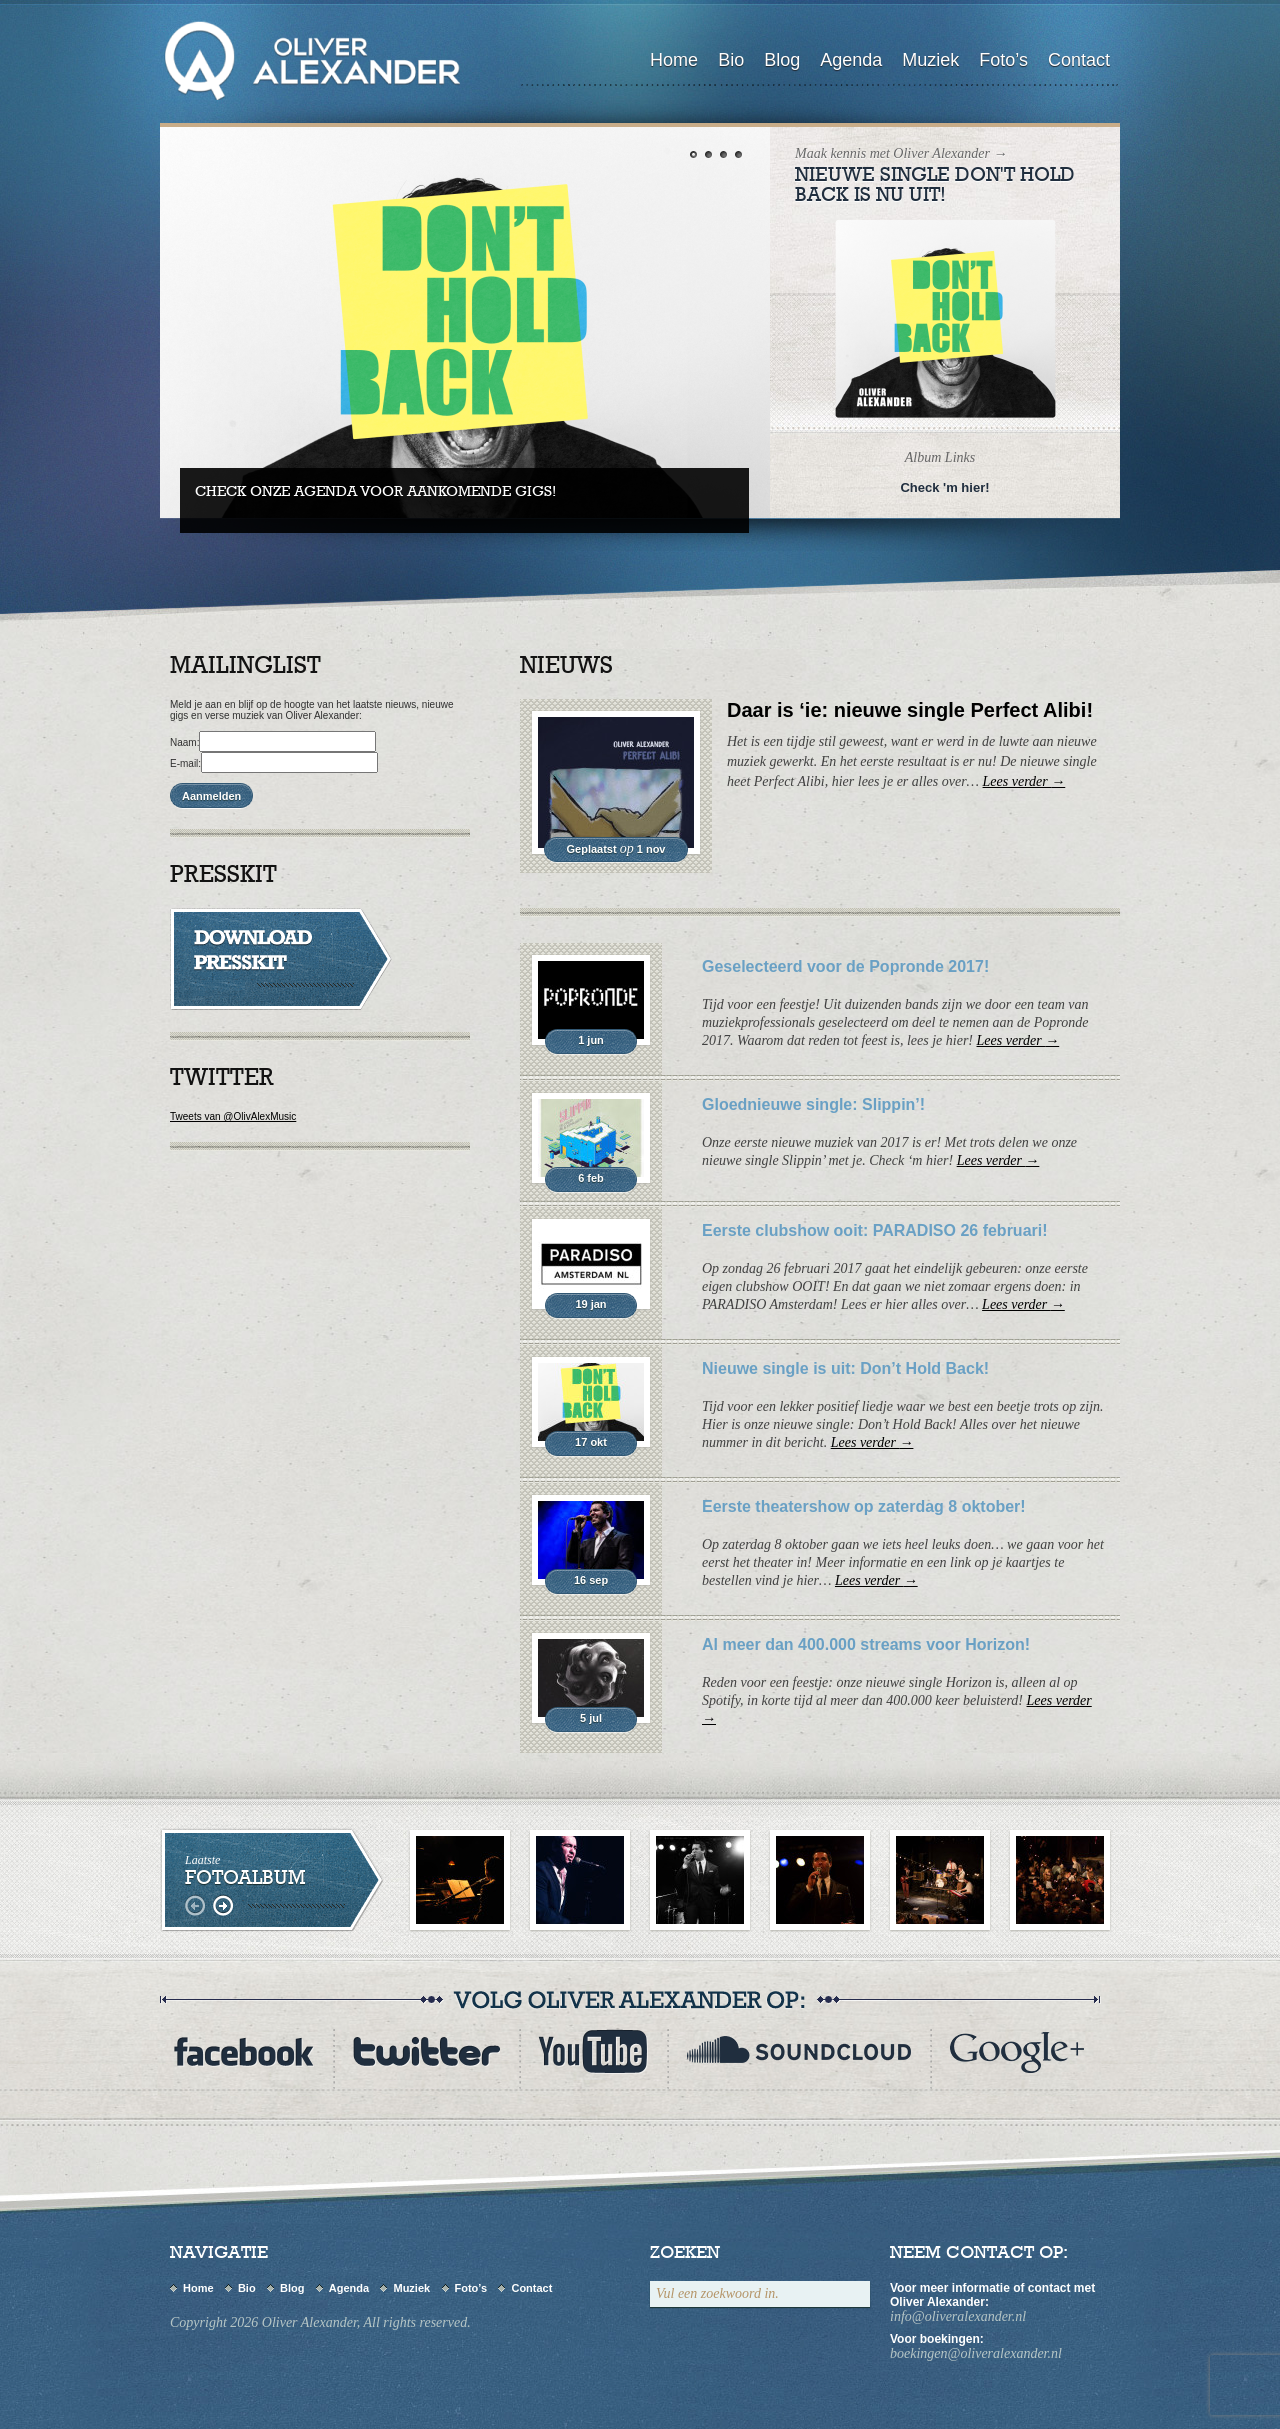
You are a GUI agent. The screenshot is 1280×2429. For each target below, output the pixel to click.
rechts (222, 1906)
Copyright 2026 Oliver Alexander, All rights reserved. (320, 2322)
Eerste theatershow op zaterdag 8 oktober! (864, 1506)
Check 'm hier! (944, 487)
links (197, 1906)
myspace (798, 2051)
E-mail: (185, 763)
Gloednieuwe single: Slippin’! (813, 1104)
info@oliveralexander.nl (958, 2316)
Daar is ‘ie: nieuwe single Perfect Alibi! (910, 710)
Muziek (930, 60)
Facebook (244, 2051)
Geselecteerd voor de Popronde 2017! (845, 966)
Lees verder (1024, 781)
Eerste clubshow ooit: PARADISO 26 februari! (875, 1230)
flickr (1017, 2051)
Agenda (851, 60)
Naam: (184, 742)
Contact (1079, 60)
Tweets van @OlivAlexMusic (233, 1116)
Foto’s (1003, 60)
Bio (731, 60)
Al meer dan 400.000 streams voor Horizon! (866, 1644)
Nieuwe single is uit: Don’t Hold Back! (845, 1368)
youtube (593, 2051)
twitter (426, 2051)
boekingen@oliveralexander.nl (976, 2353)
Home (674, 60)
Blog (782, 60)
